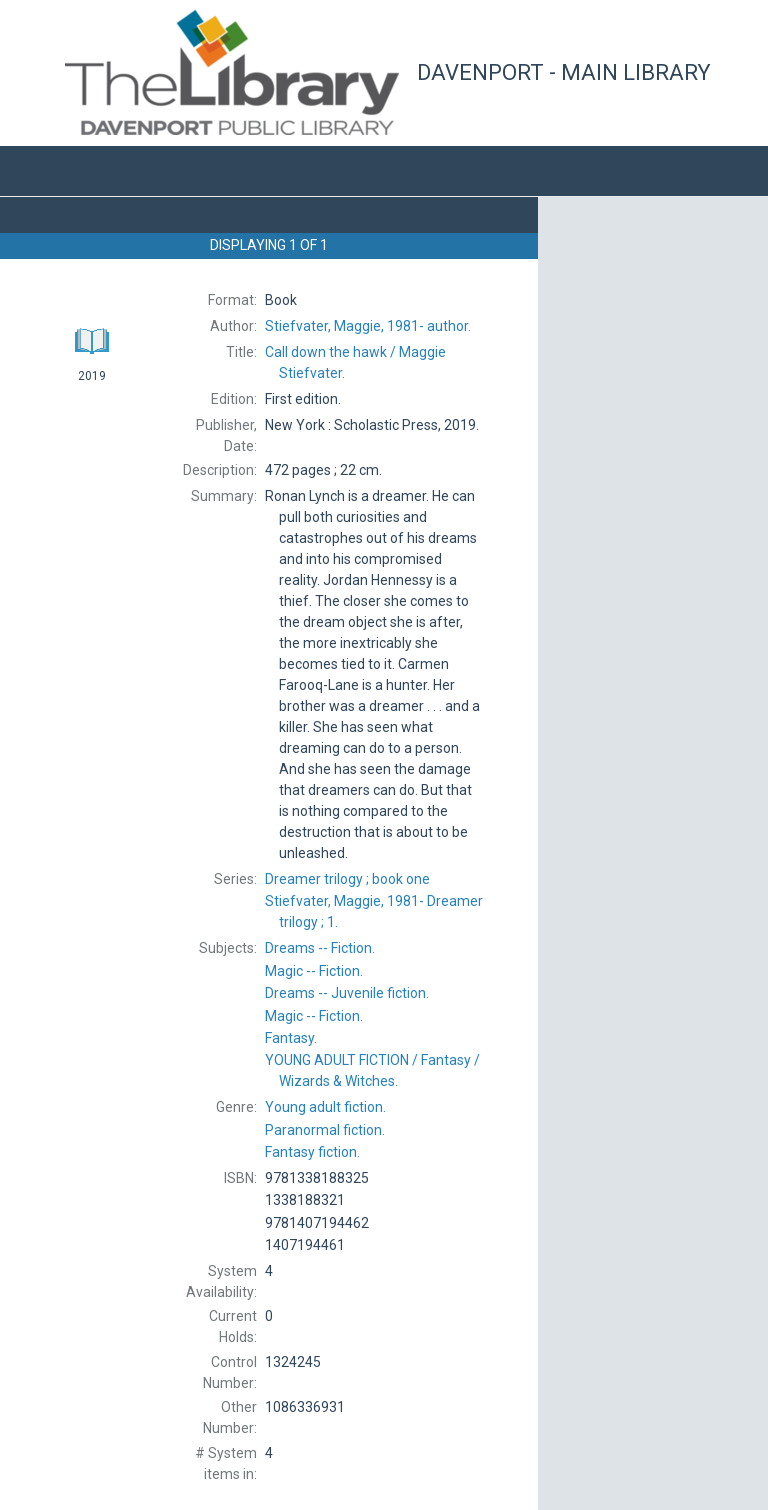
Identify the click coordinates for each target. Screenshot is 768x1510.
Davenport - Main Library (564, 72)
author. (368, 326)
